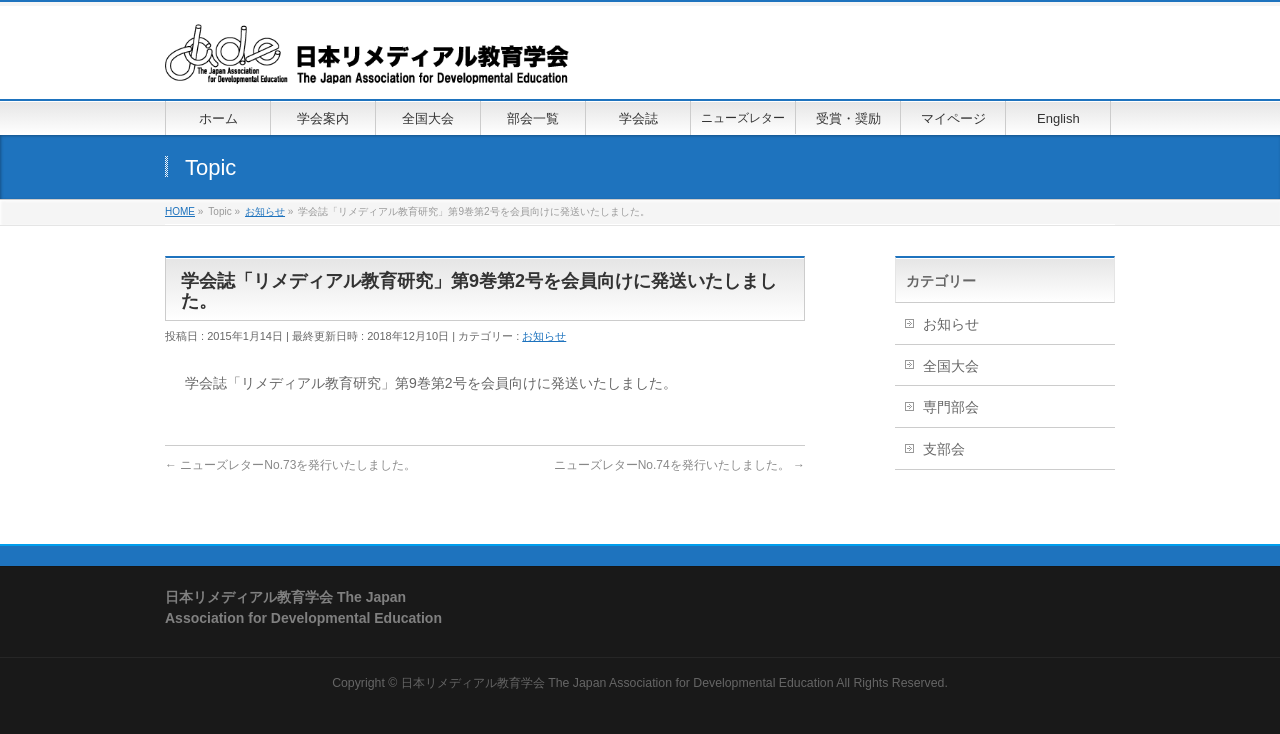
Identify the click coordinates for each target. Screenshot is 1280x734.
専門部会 (951, 407)
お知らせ (544, 336)
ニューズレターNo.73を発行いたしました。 (290, 465)
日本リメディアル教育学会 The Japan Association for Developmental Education (617, 683)
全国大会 (951, 366)
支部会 (944, 449)
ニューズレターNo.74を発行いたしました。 (679, 465)
